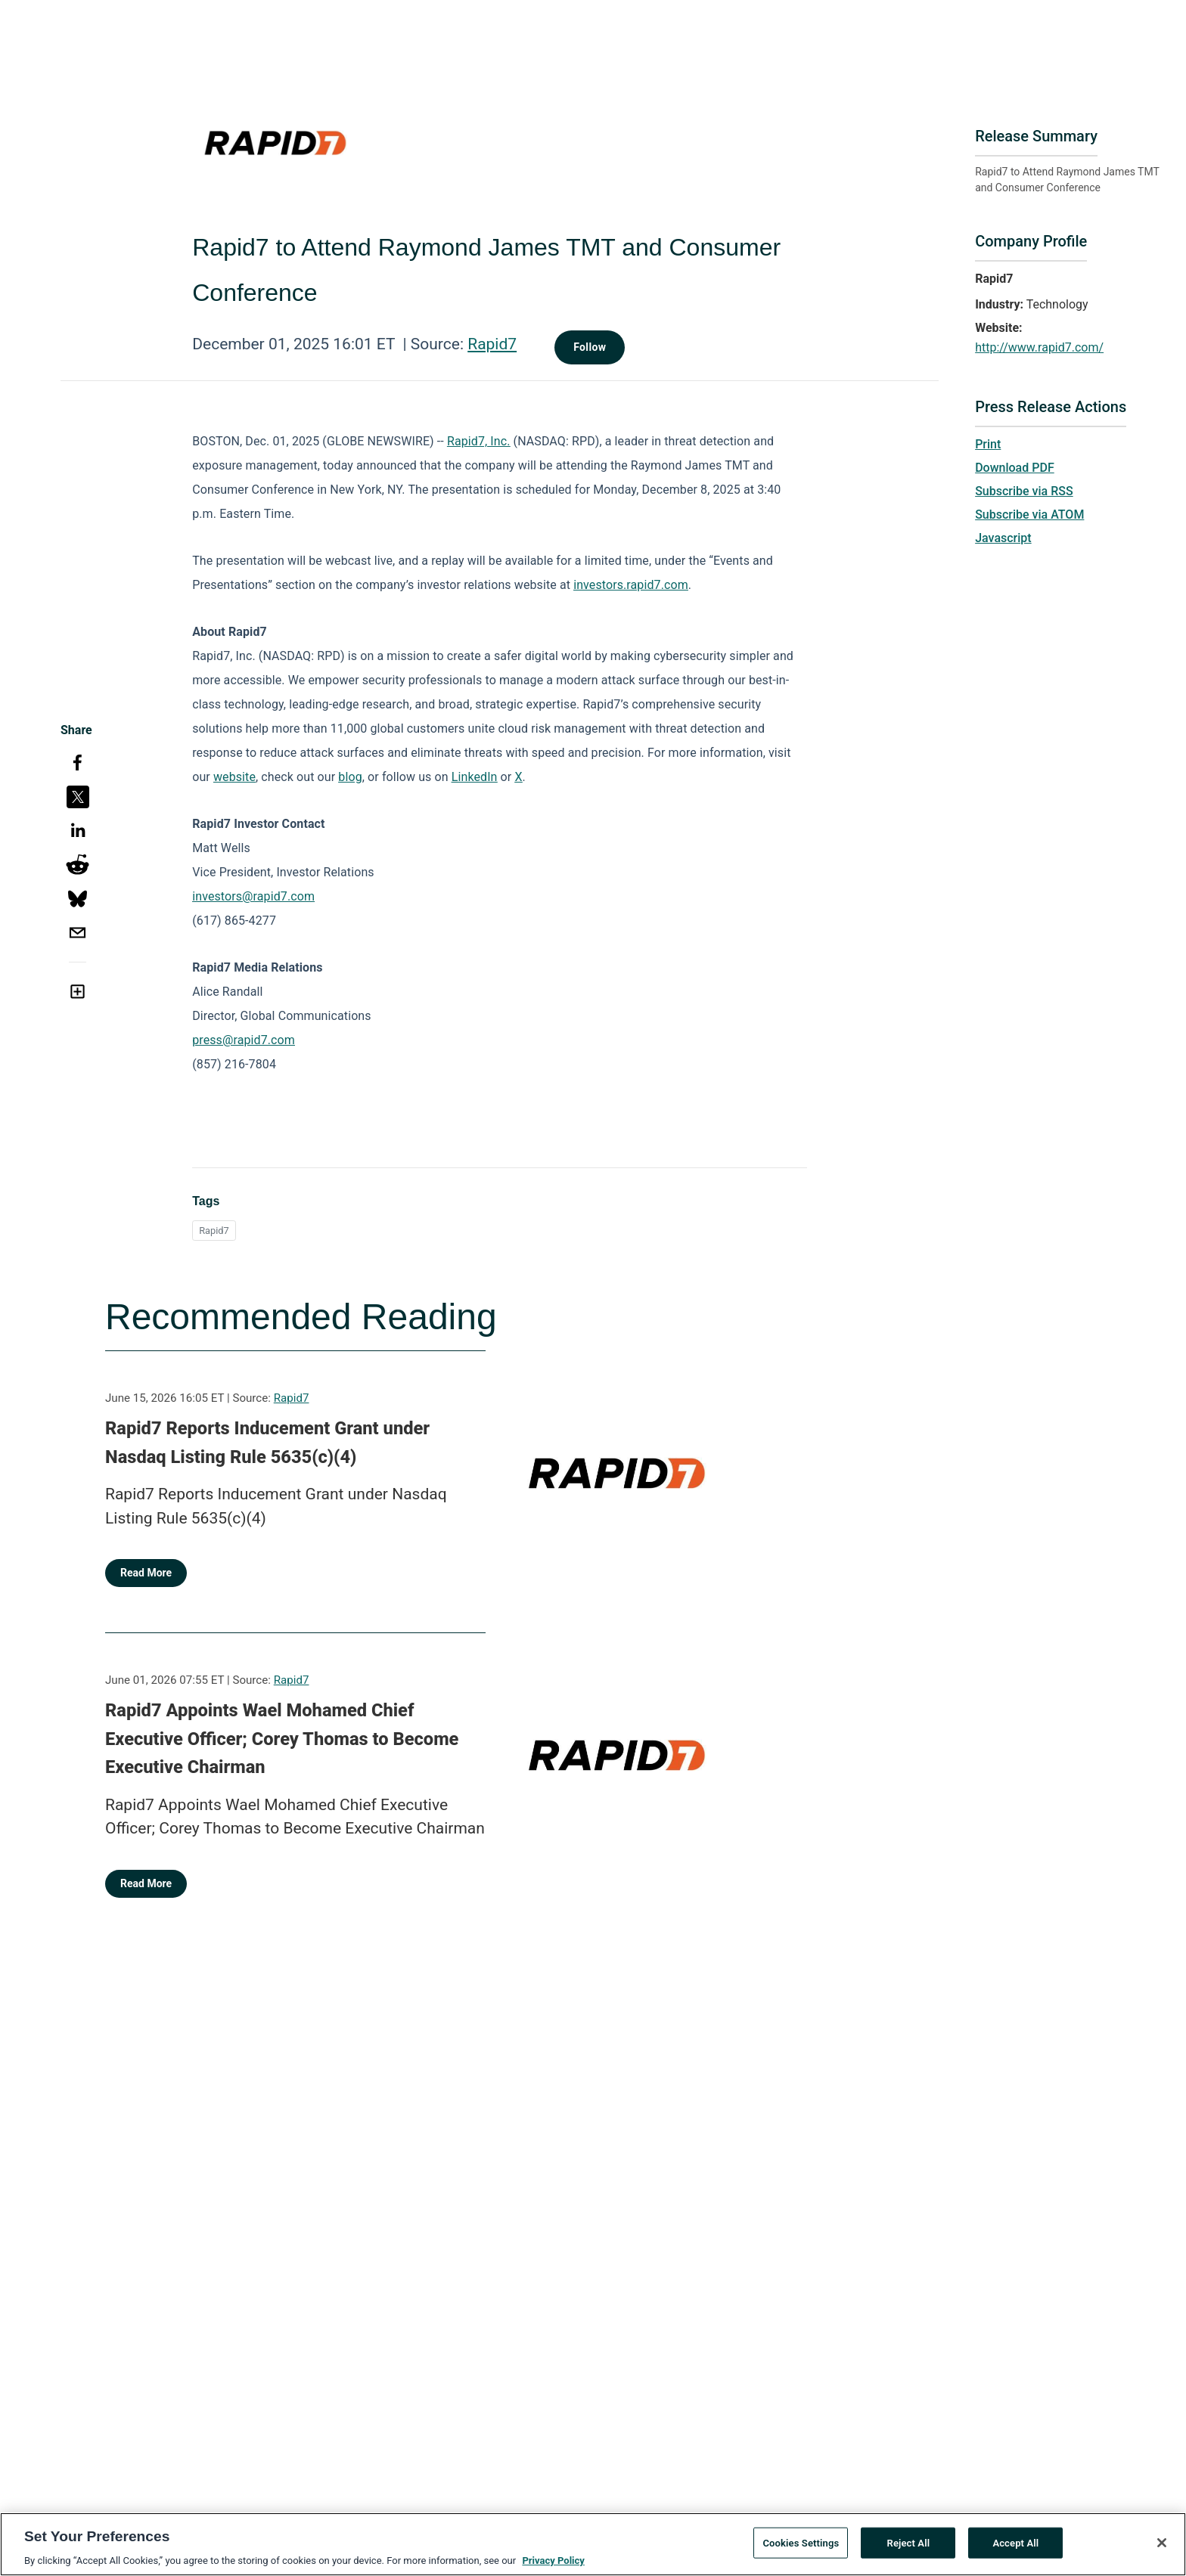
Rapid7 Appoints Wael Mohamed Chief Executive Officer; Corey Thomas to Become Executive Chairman (281, 1739)
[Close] (1161, 2548)
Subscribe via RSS (1024, 491)
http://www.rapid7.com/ (1039, 347)
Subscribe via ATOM (1029, 514)
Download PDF (1014, 467)
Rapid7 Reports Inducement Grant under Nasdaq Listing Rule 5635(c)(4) (267, 1443)
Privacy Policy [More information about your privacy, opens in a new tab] (553, 2567)
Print (988, 444)
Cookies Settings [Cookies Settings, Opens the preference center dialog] (800, 2549)
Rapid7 (492, 344)
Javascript (1003, 538)
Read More (146, 1573)
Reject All (908, 2549)
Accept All (1015, 2549)
